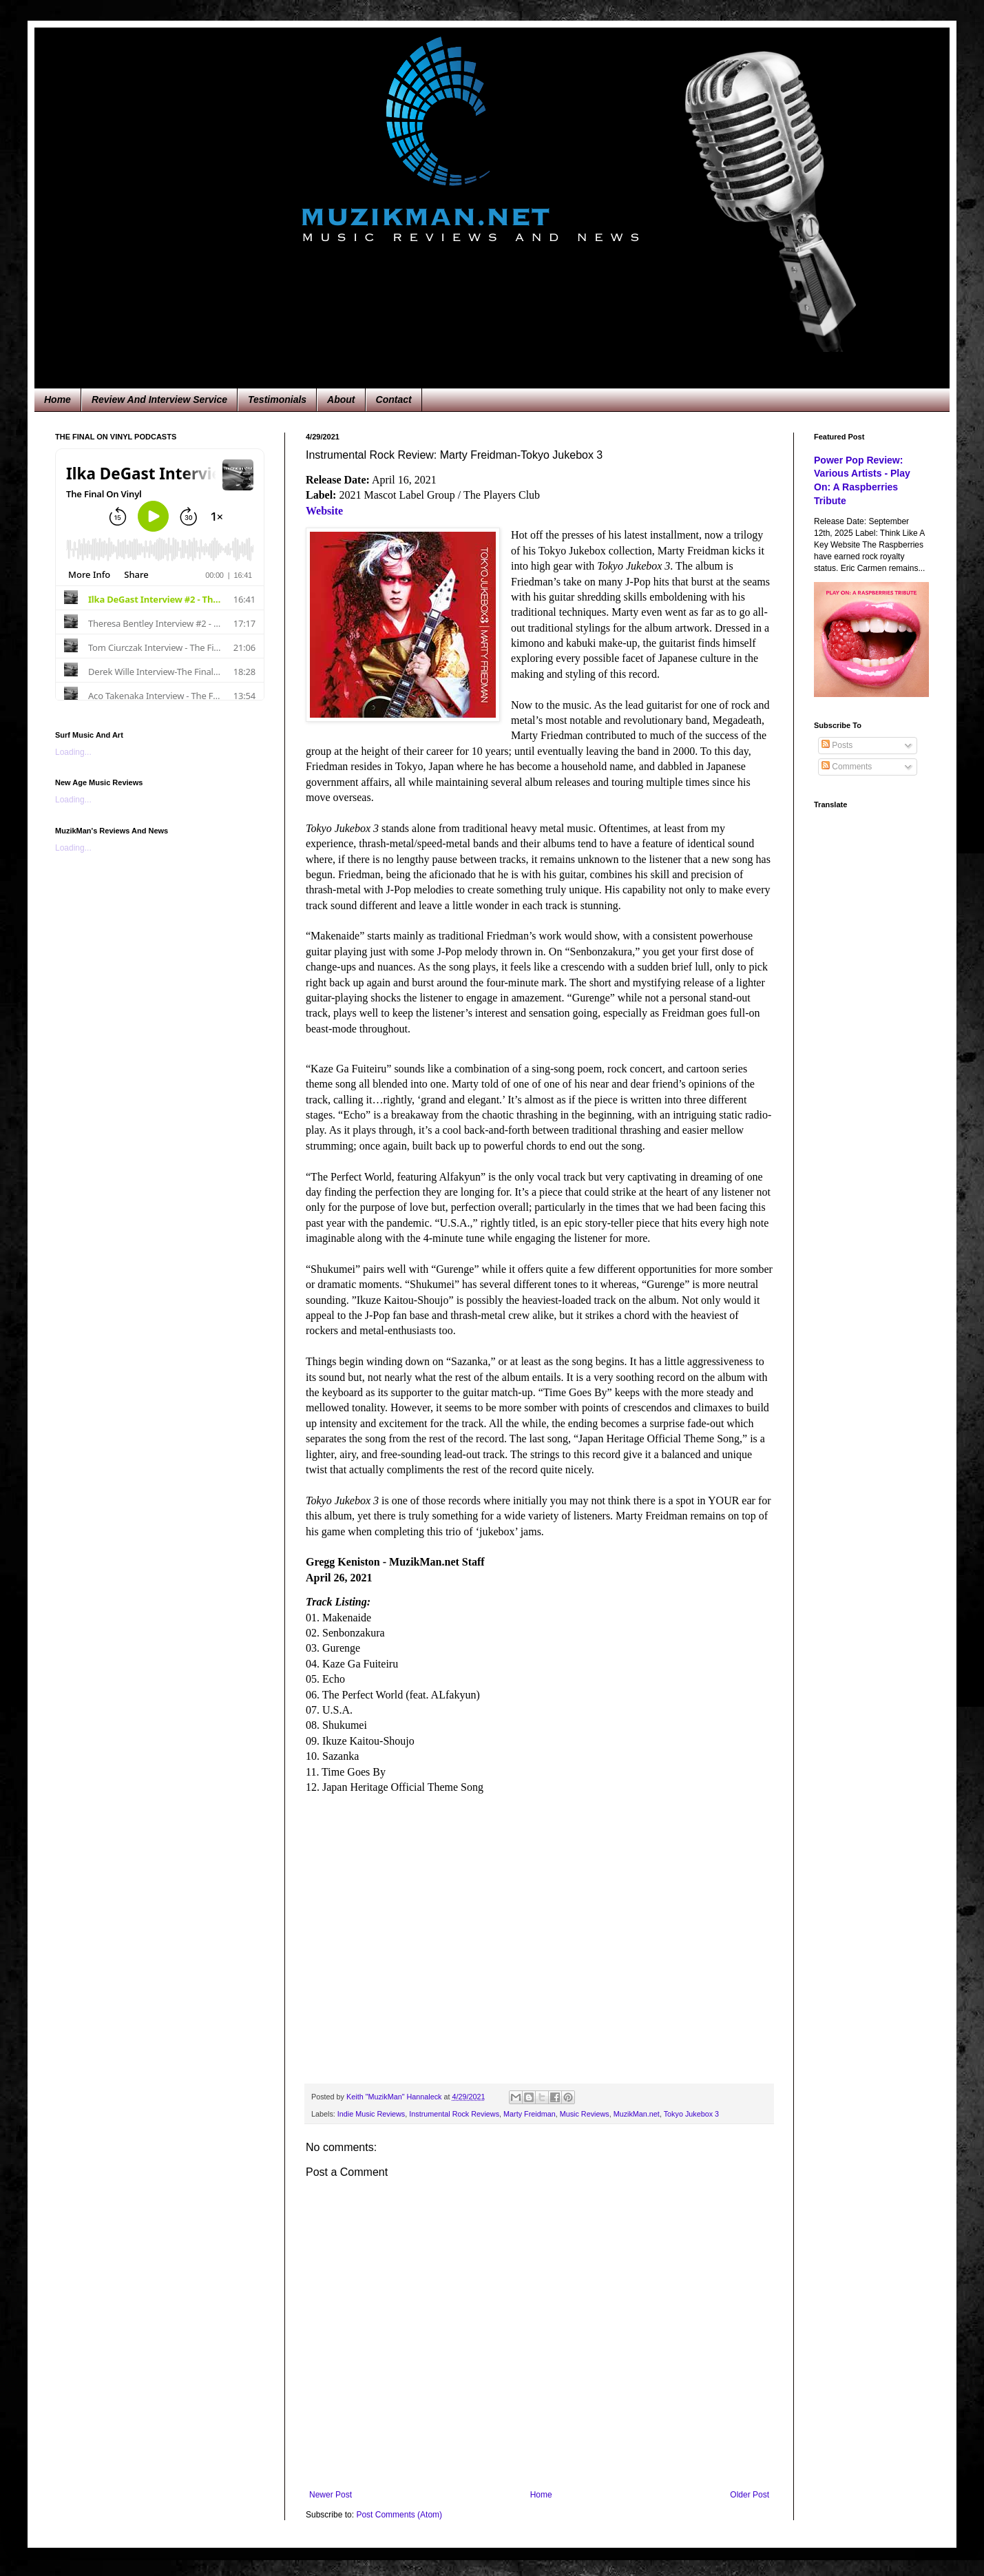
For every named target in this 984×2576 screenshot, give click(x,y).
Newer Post (330, 2495)
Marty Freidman (529, 2114)
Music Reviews (584, 2114)
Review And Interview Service (159, 399)
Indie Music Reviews (371, 2114)
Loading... (73, 752)
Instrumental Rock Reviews (454, 2114)
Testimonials (277, 399)
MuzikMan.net (637, 2114)
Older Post (749, 2495)
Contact (394, 399)
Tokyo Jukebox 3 (691, 2114)
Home (57, 399)
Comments (846, 766)
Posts (836, 745)
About (341, 399)
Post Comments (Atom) (399, 2515)
